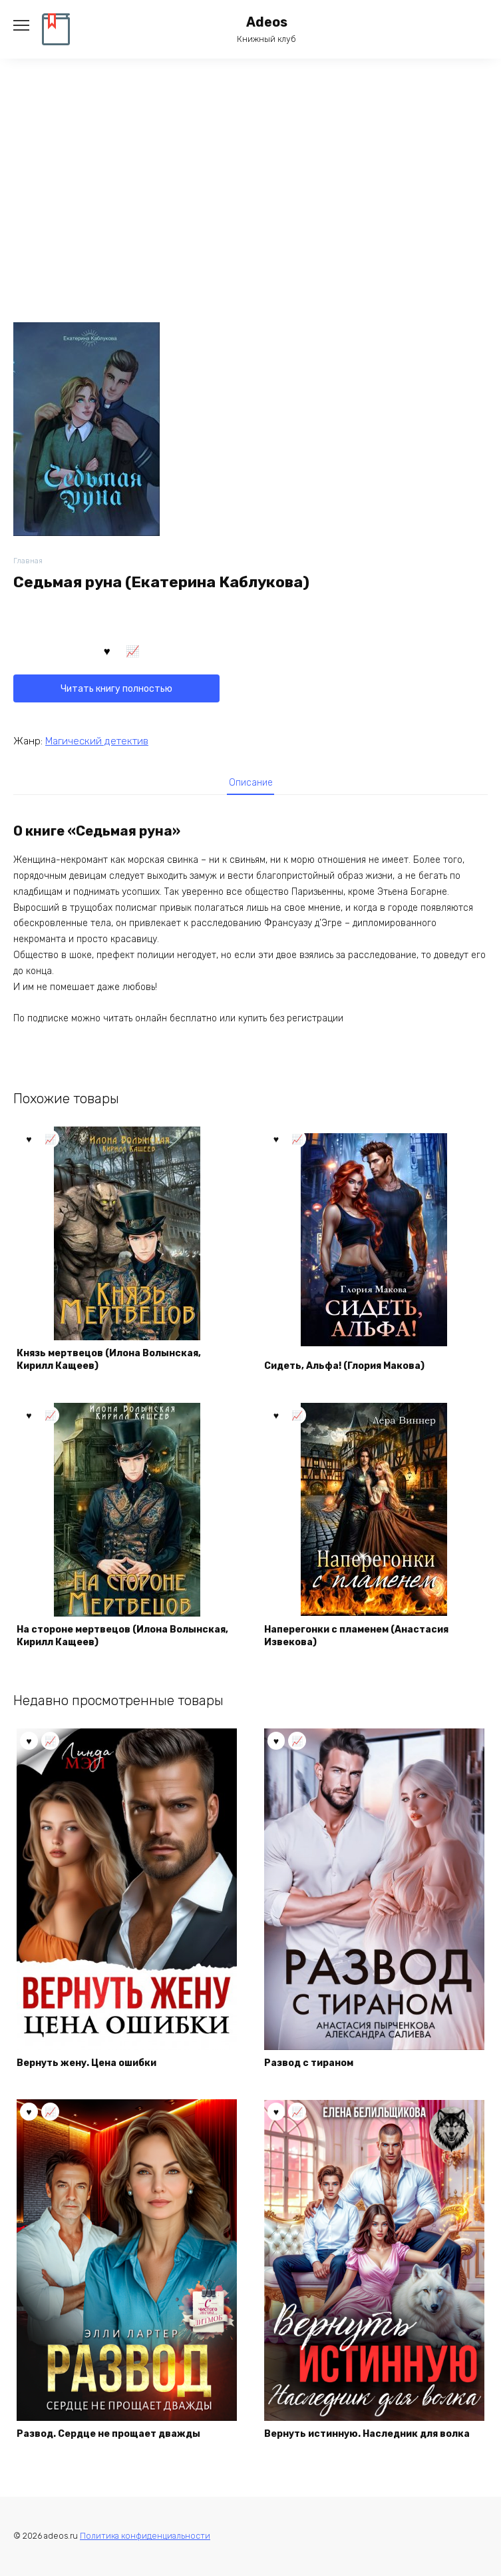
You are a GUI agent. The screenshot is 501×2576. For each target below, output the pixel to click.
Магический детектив (96, 741)
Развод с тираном (308, 2063)
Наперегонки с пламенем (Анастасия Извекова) (356, 1636)
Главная (28, 561)
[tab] (251, 782)
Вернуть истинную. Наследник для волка (367, 2434)
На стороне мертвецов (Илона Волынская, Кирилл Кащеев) (122, 1636)
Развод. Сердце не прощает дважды (108, 2434)
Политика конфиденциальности (145, 2536)
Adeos (266, 22)
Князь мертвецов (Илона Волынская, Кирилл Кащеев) (109, 1360)
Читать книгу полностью (116, 688)
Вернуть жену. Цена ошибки (86, 2063)
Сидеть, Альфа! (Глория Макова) (344, 1366)
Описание (251, 782)
